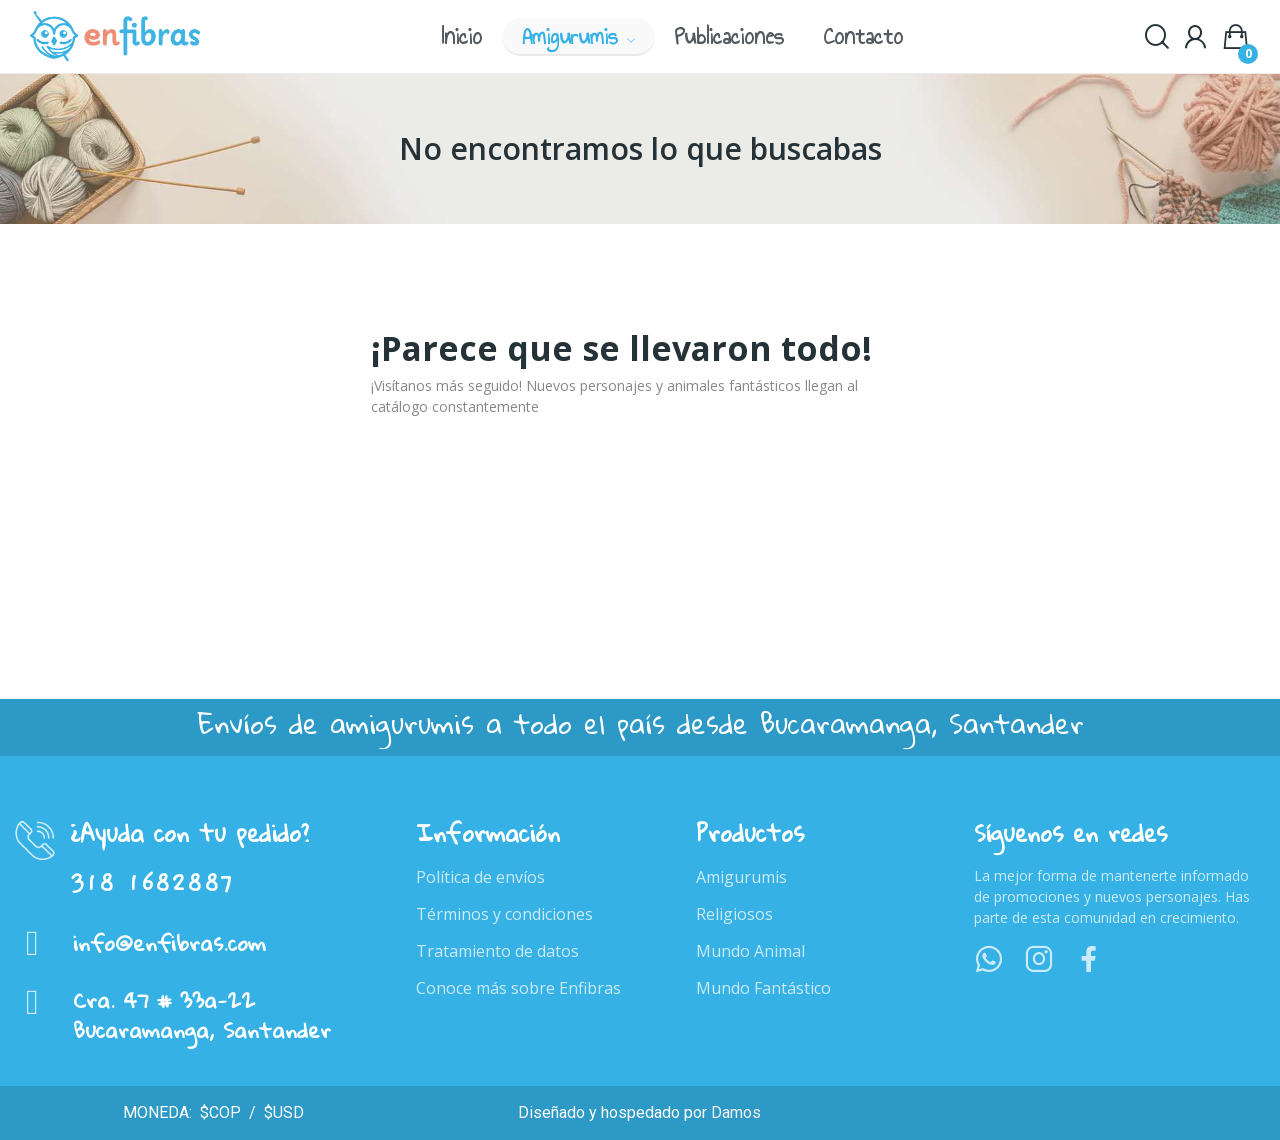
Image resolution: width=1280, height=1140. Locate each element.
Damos (736, 1112)
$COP (218, 1112)
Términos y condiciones (504, 914)
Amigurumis (741, 877)
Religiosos (734, 914)
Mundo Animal (750, 951)
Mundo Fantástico (763, 988)
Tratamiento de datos (497, 951)
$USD (282, 1112)
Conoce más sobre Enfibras (518, 988)
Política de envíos (480, 877)
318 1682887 (152, 883)
